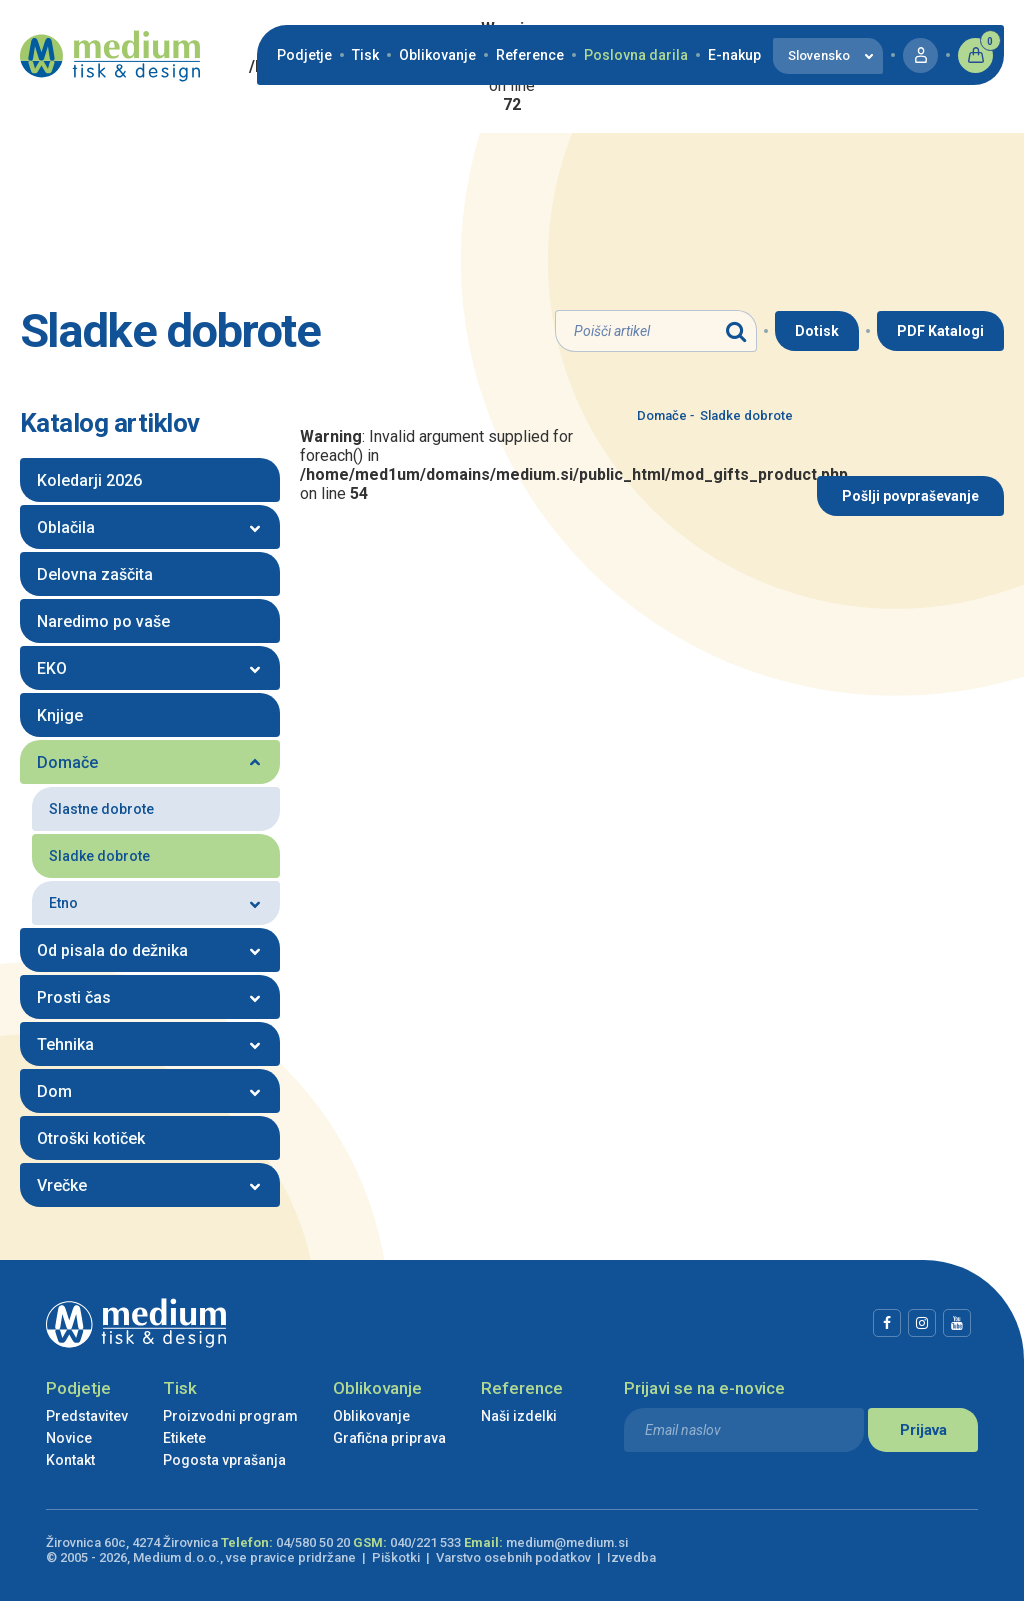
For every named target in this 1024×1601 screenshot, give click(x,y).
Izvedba (631, 1557)
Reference (530, 55)
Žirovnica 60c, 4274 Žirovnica (132, 1542)
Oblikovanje (437, 55)
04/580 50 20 (313, 1542)
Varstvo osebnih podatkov (513, 1557)
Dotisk (817, 331)
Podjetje (304, 55)
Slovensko (819, 55)
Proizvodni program (230, 1416)
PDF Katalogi (940, 331)
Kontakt (70, 1460)
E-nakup (734, 55)
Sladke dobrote (741, 415)
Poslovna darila (636, 55)
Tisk (365, 55)
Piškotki (396, 1557)
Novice (69, 1438)
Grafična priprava (389, 1438)
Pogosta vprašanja (224, 1460)
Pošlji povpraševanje (910, 496)
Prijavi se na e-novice (704, 1388)
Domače (662, 415)
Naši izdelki (519, 1416)
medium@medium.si (567, 1542)
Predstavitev (87, 1416)
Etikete (184, 1438)
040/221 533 (425, 1542)
